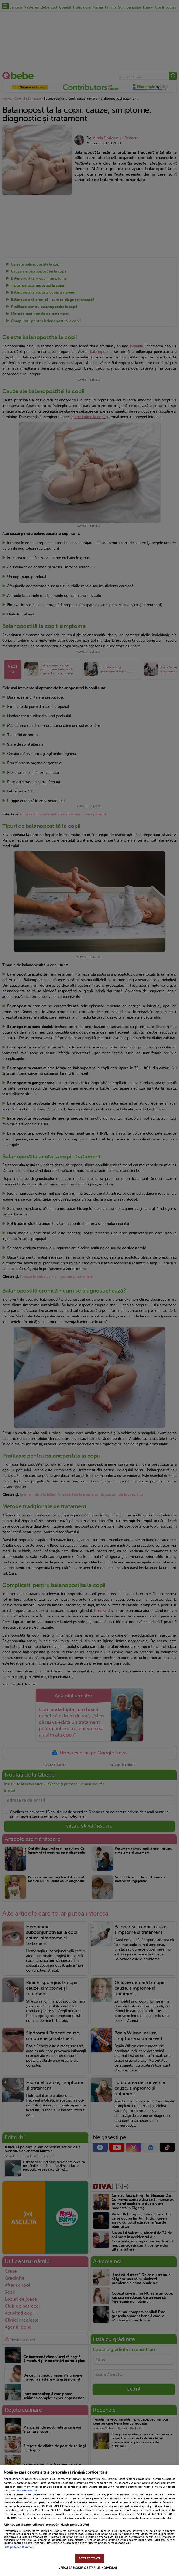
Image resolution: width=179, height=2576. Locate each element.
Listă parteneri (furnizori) (19, 2547)
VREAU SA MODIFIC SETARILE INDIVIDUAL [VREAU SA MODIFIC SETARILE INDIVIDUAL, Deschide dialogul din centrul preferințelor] (88, 2567)
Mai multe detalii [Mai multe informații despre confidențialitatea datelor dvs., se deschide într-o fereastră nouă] (27, 2490)
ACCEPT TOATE (89, 2558)
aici (32, 2510)
